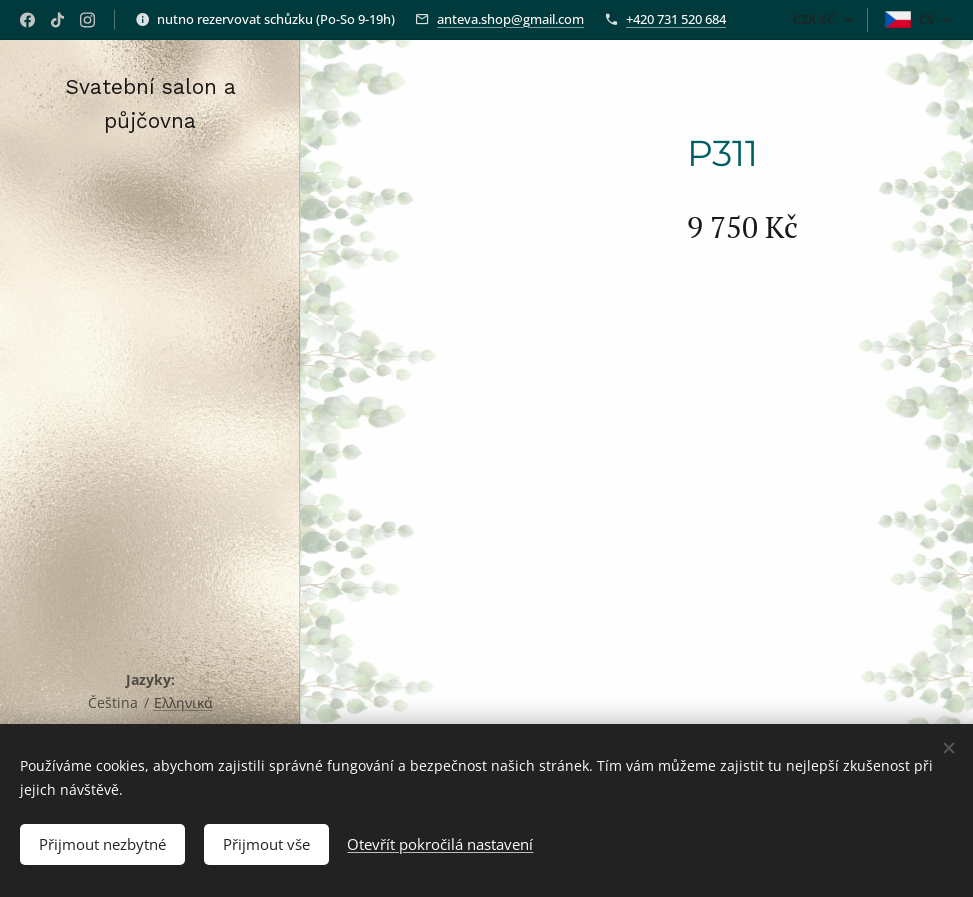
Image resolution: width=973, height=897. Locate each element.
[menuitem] (150, 355)
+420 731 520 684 (676, 19)
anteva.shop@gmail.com (510, 19)
